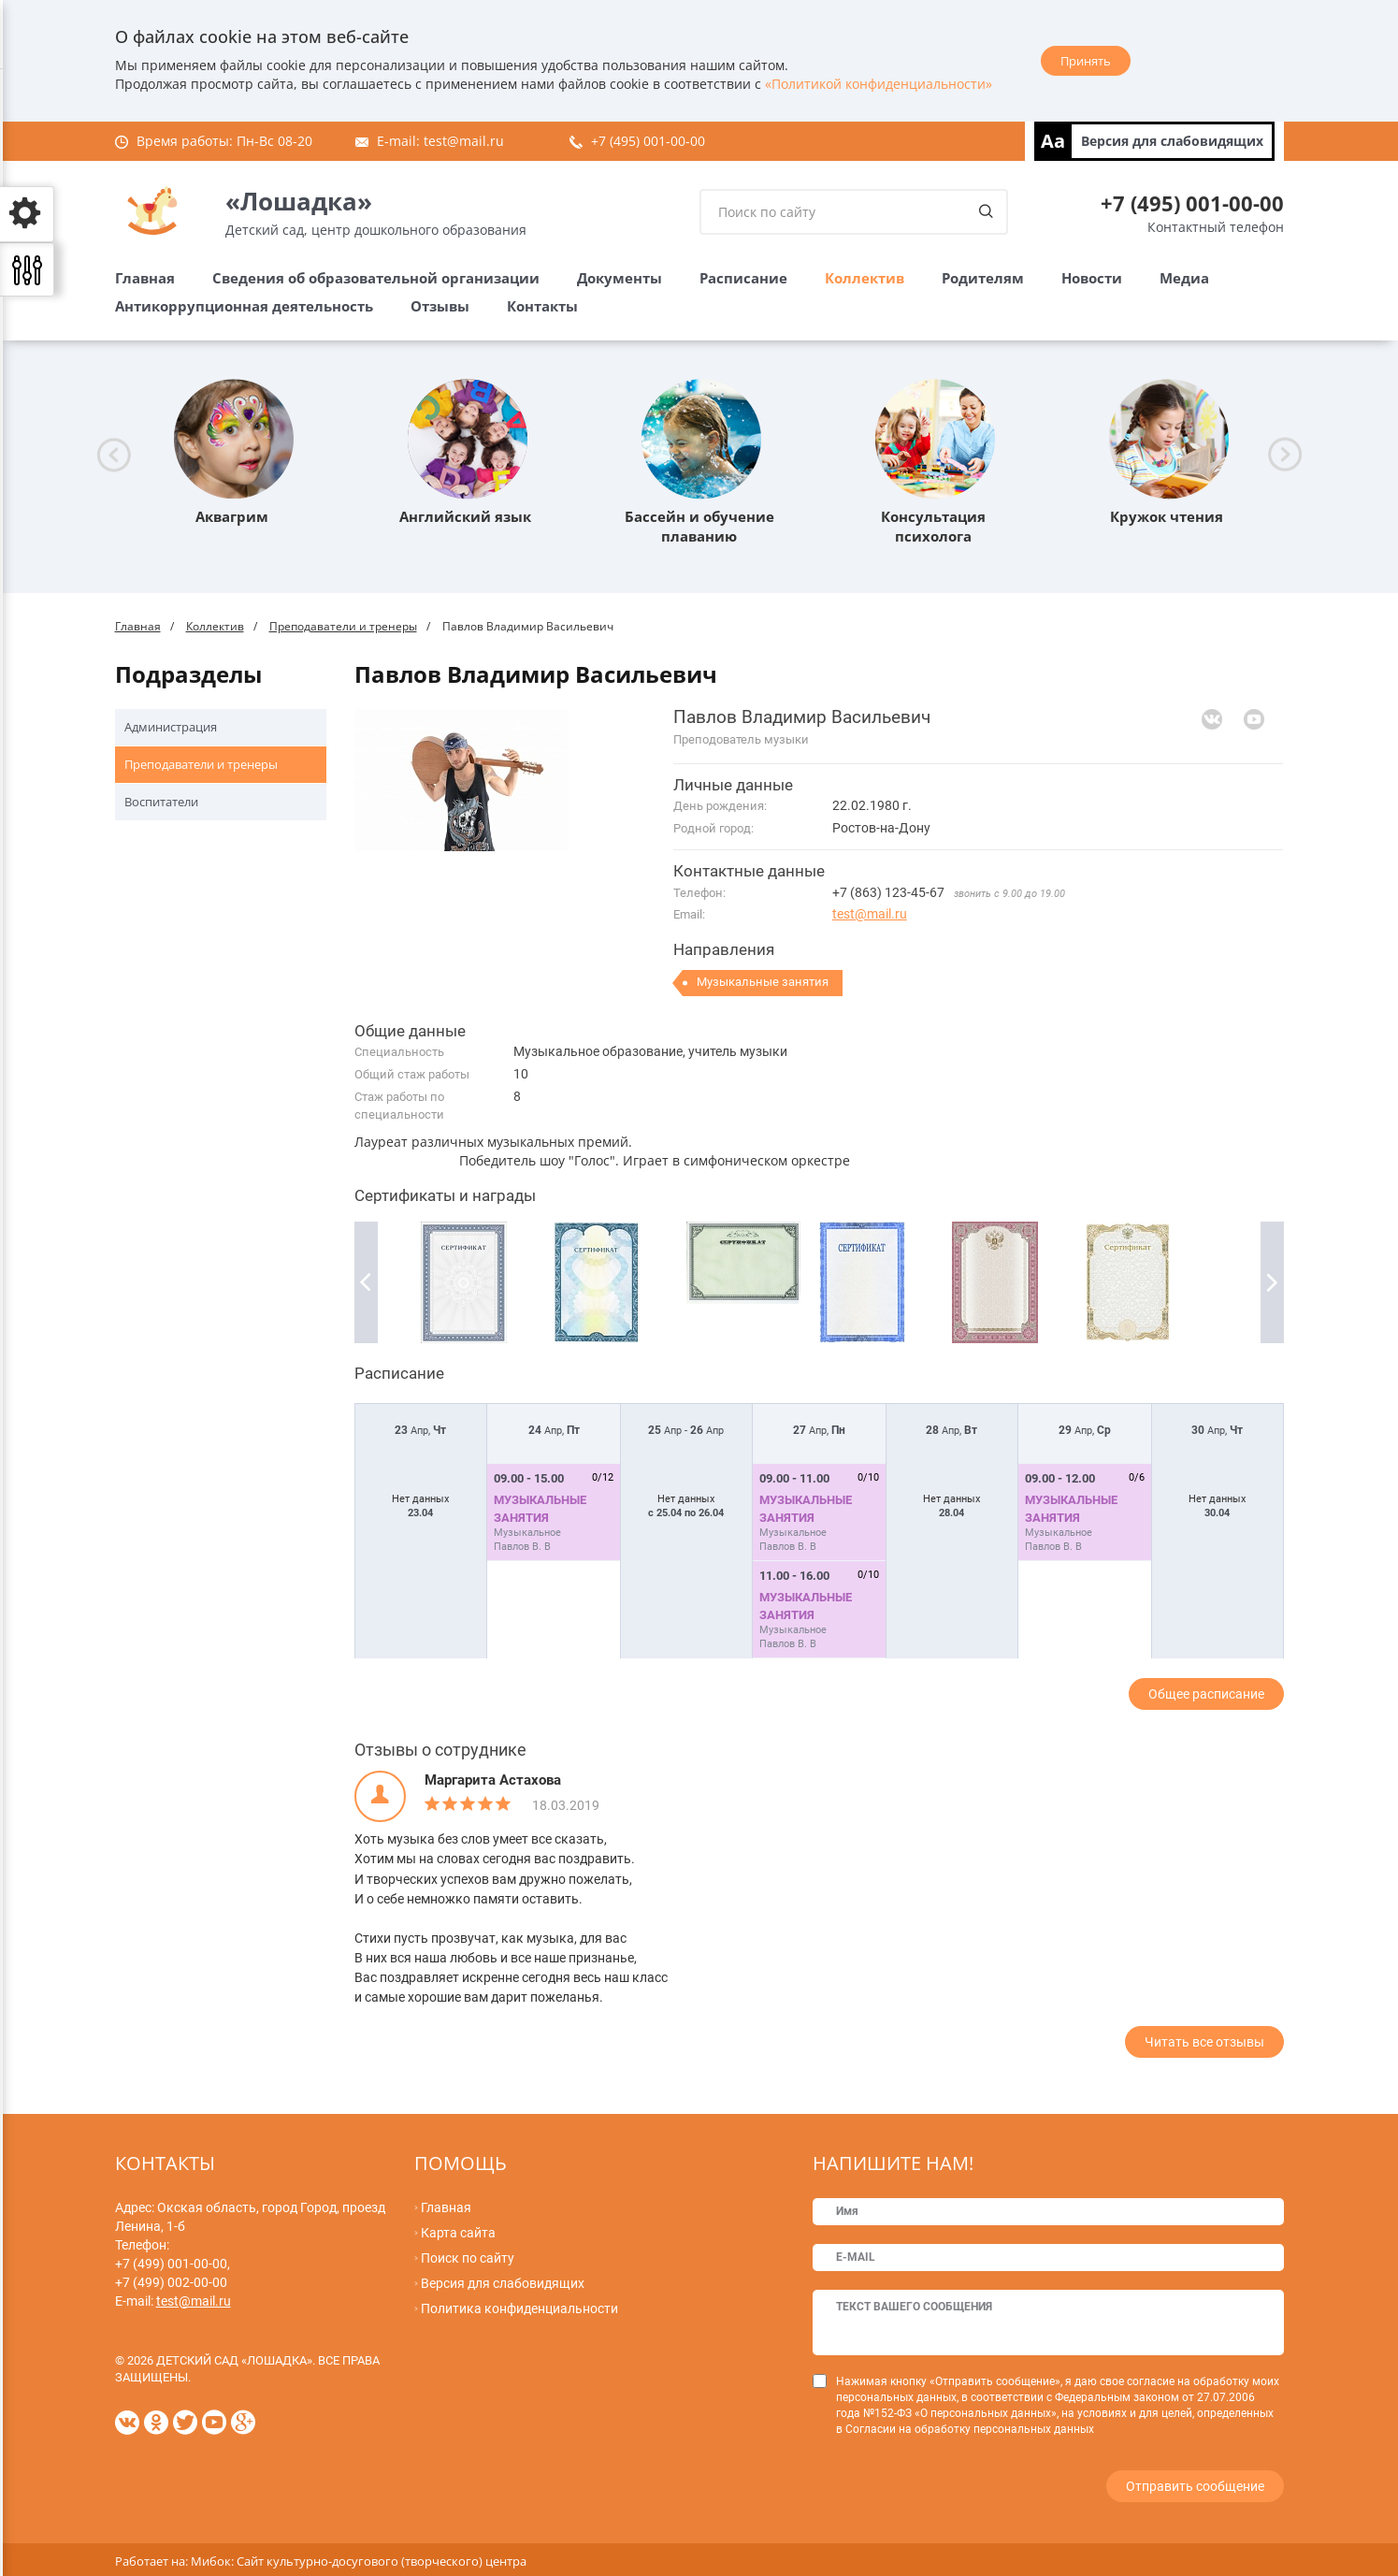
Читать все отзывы (1204, 2041)
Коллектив (864, 277)
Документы (619, 277)
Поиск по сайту (467, 2257)
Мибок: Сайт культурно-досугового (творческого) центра (358, 2557)
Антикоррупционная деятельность (244, 306)
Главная (145, 277)
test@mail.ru (464, 141)
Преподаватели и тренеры (343, 626)
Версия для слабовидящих (1172, 141)
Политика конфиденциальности (519, 2308)
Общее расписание (1206, 1693)
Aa (1053, 140)
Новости (1091, 277)
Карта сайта (458, 2232)
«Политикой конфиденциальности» (878, 84)
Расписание (743, 277)
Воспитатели (161, 801)
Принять (1085, 60)
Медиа (1184, 277)
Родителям (983, 277)
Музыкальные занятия (763, 982)
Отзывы (440, 306)
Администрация (170, 726)
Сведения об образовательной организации (376, 277)
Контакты (542, 306)
